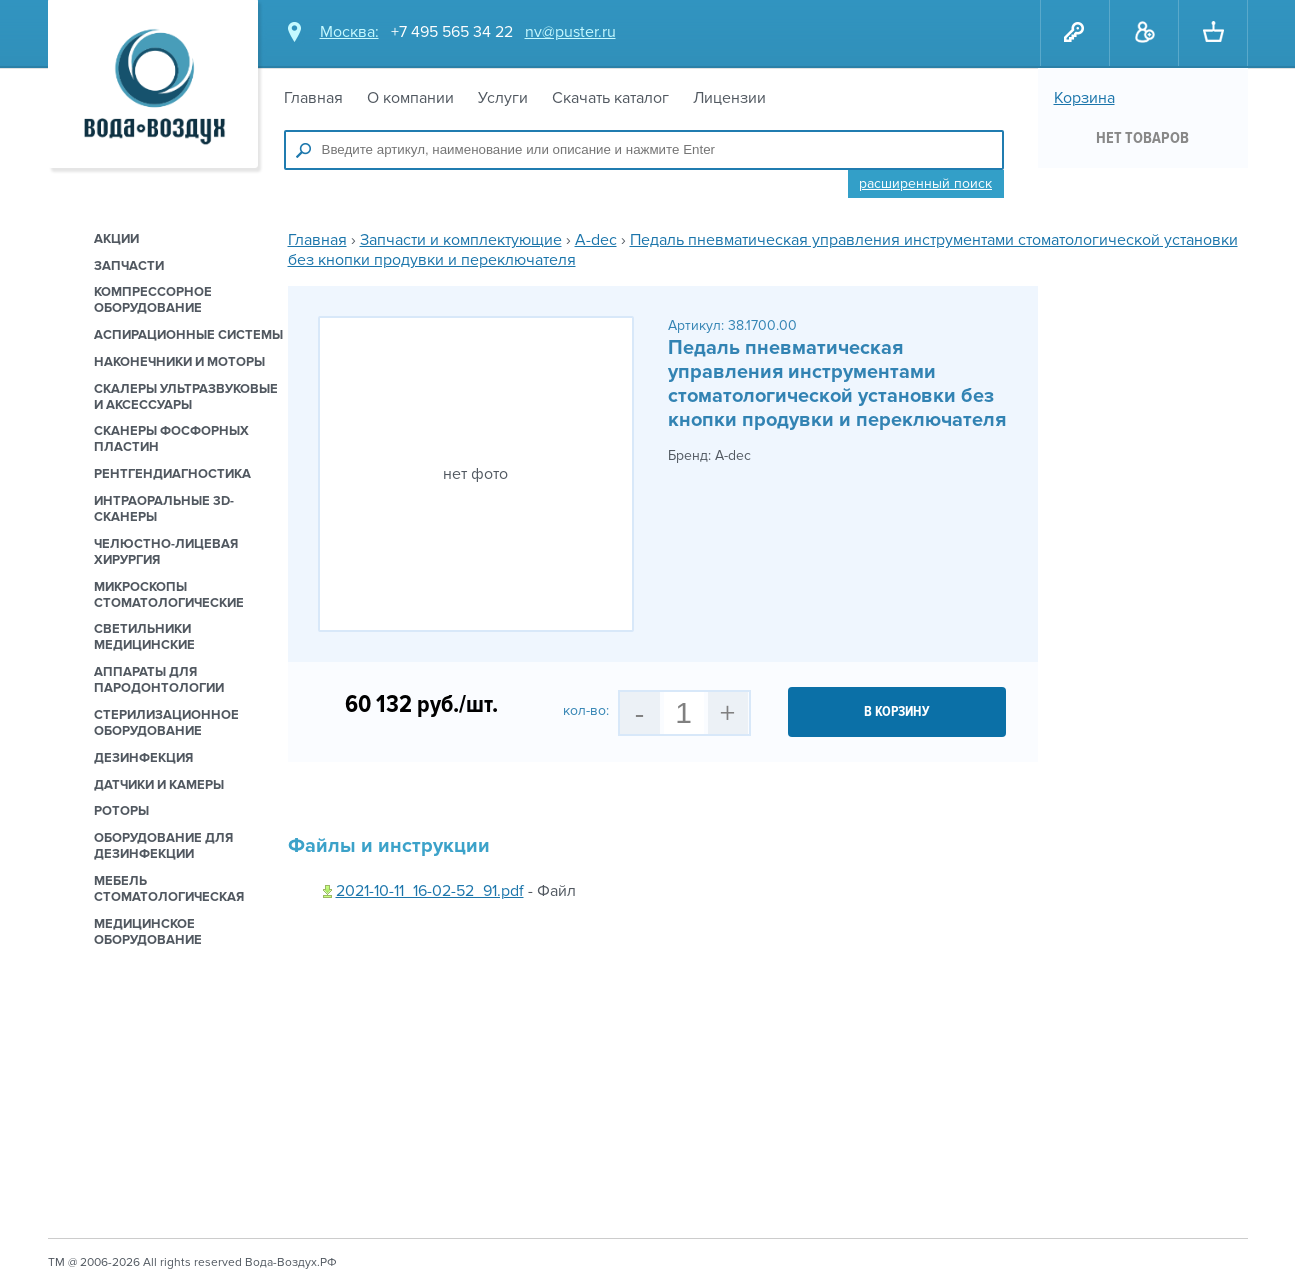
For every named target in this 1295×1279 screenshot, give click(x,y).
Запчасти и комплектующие (461, 240)
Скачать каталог (610, 98)
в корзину (897, 711)
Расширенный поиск (925, 183)
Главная (313, 98)
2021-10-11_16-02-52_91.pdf (430, 891)
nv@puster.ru (570, 32)
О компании (410, 98)
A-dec (596, 240)
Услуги (503, 98)
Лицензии (729, 98)
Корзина (1084, 98)
